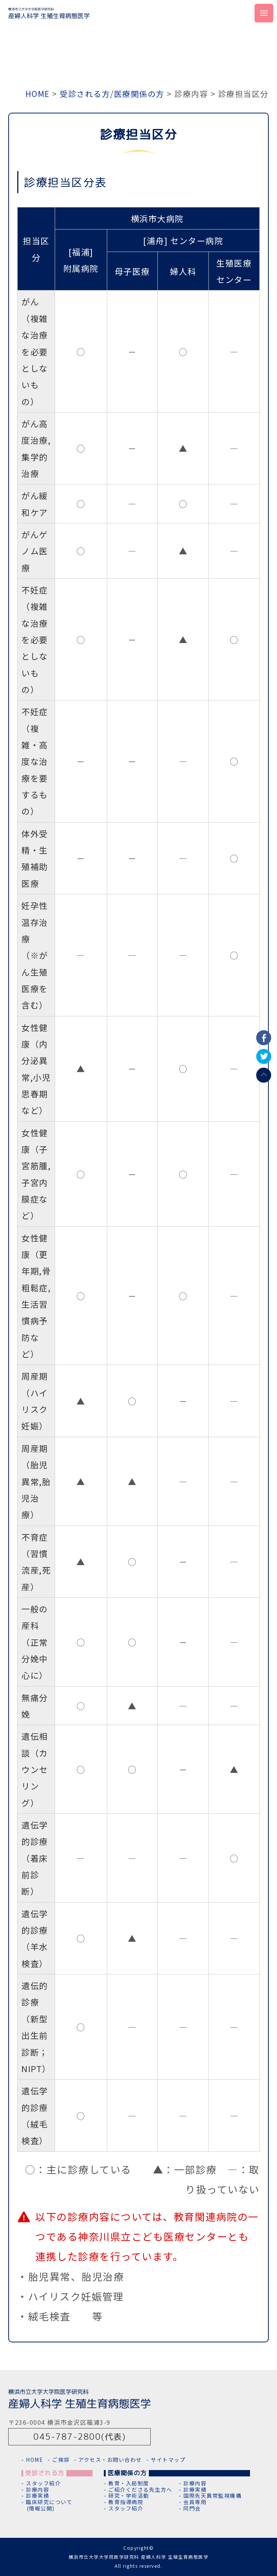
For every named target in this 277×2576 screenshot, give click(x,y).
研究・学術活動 (128, 2495)
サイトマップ (168, 2459)
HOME (37, 93)
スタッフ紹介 (43, 2483)
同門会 (192, 2508)
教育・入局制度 (128, 2483)
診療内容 (37, 2489)
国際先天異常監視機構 (212, 2495)
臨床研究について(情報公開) (49, 2505)
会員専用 (195, 2502)
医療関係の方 (139, 93)
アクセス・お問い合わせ (110, 2459)
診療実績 (37, 2495)
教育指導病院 (125, 2502)
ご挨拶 (61, 2459)
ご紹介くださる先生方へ (140, 2489)
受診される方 (85, 93)
